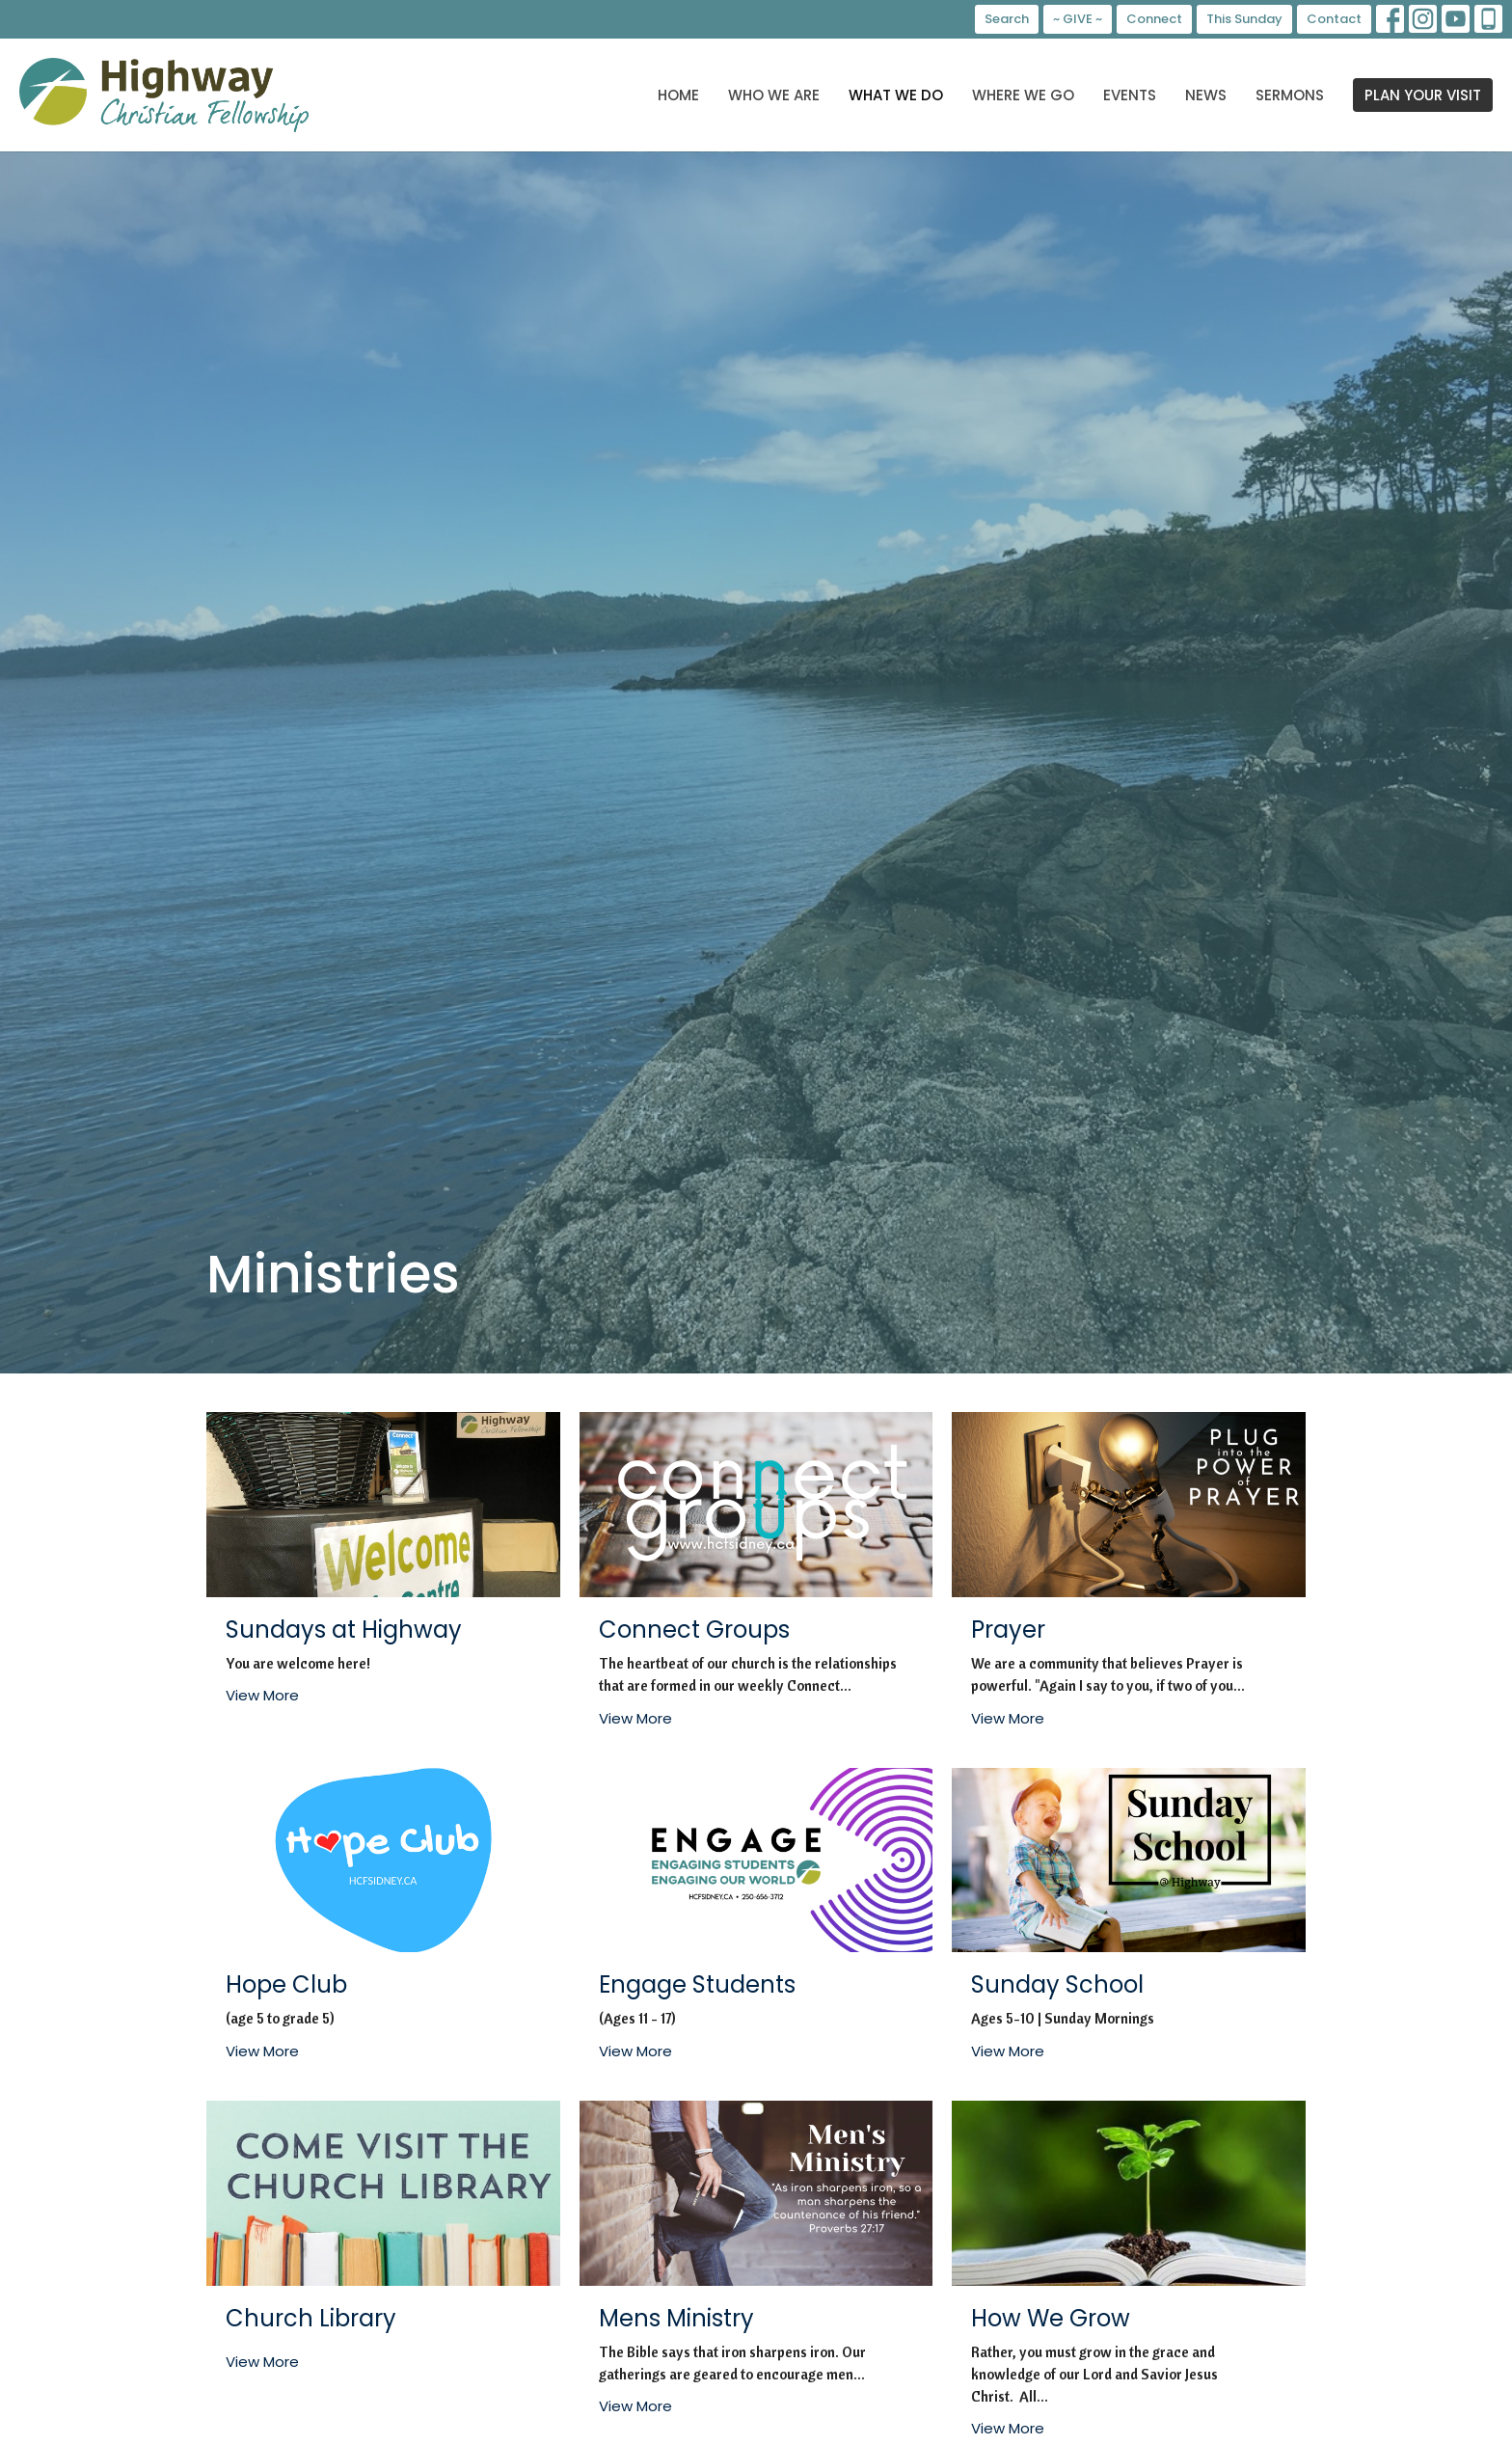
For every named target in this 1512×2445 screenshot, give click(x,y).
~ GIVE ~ (1077, 19)
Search (1007, 19)
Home (678, 95)
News (1206, 95)
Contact (1334, 19)
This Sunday (1244, 19)
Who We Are (774, 95)
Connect (1154, 19)
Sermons (1290, 95)
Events (1129, 95)
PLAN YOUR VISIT (1422, 95)
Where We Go (1023, 95)
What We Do (896, 95)
